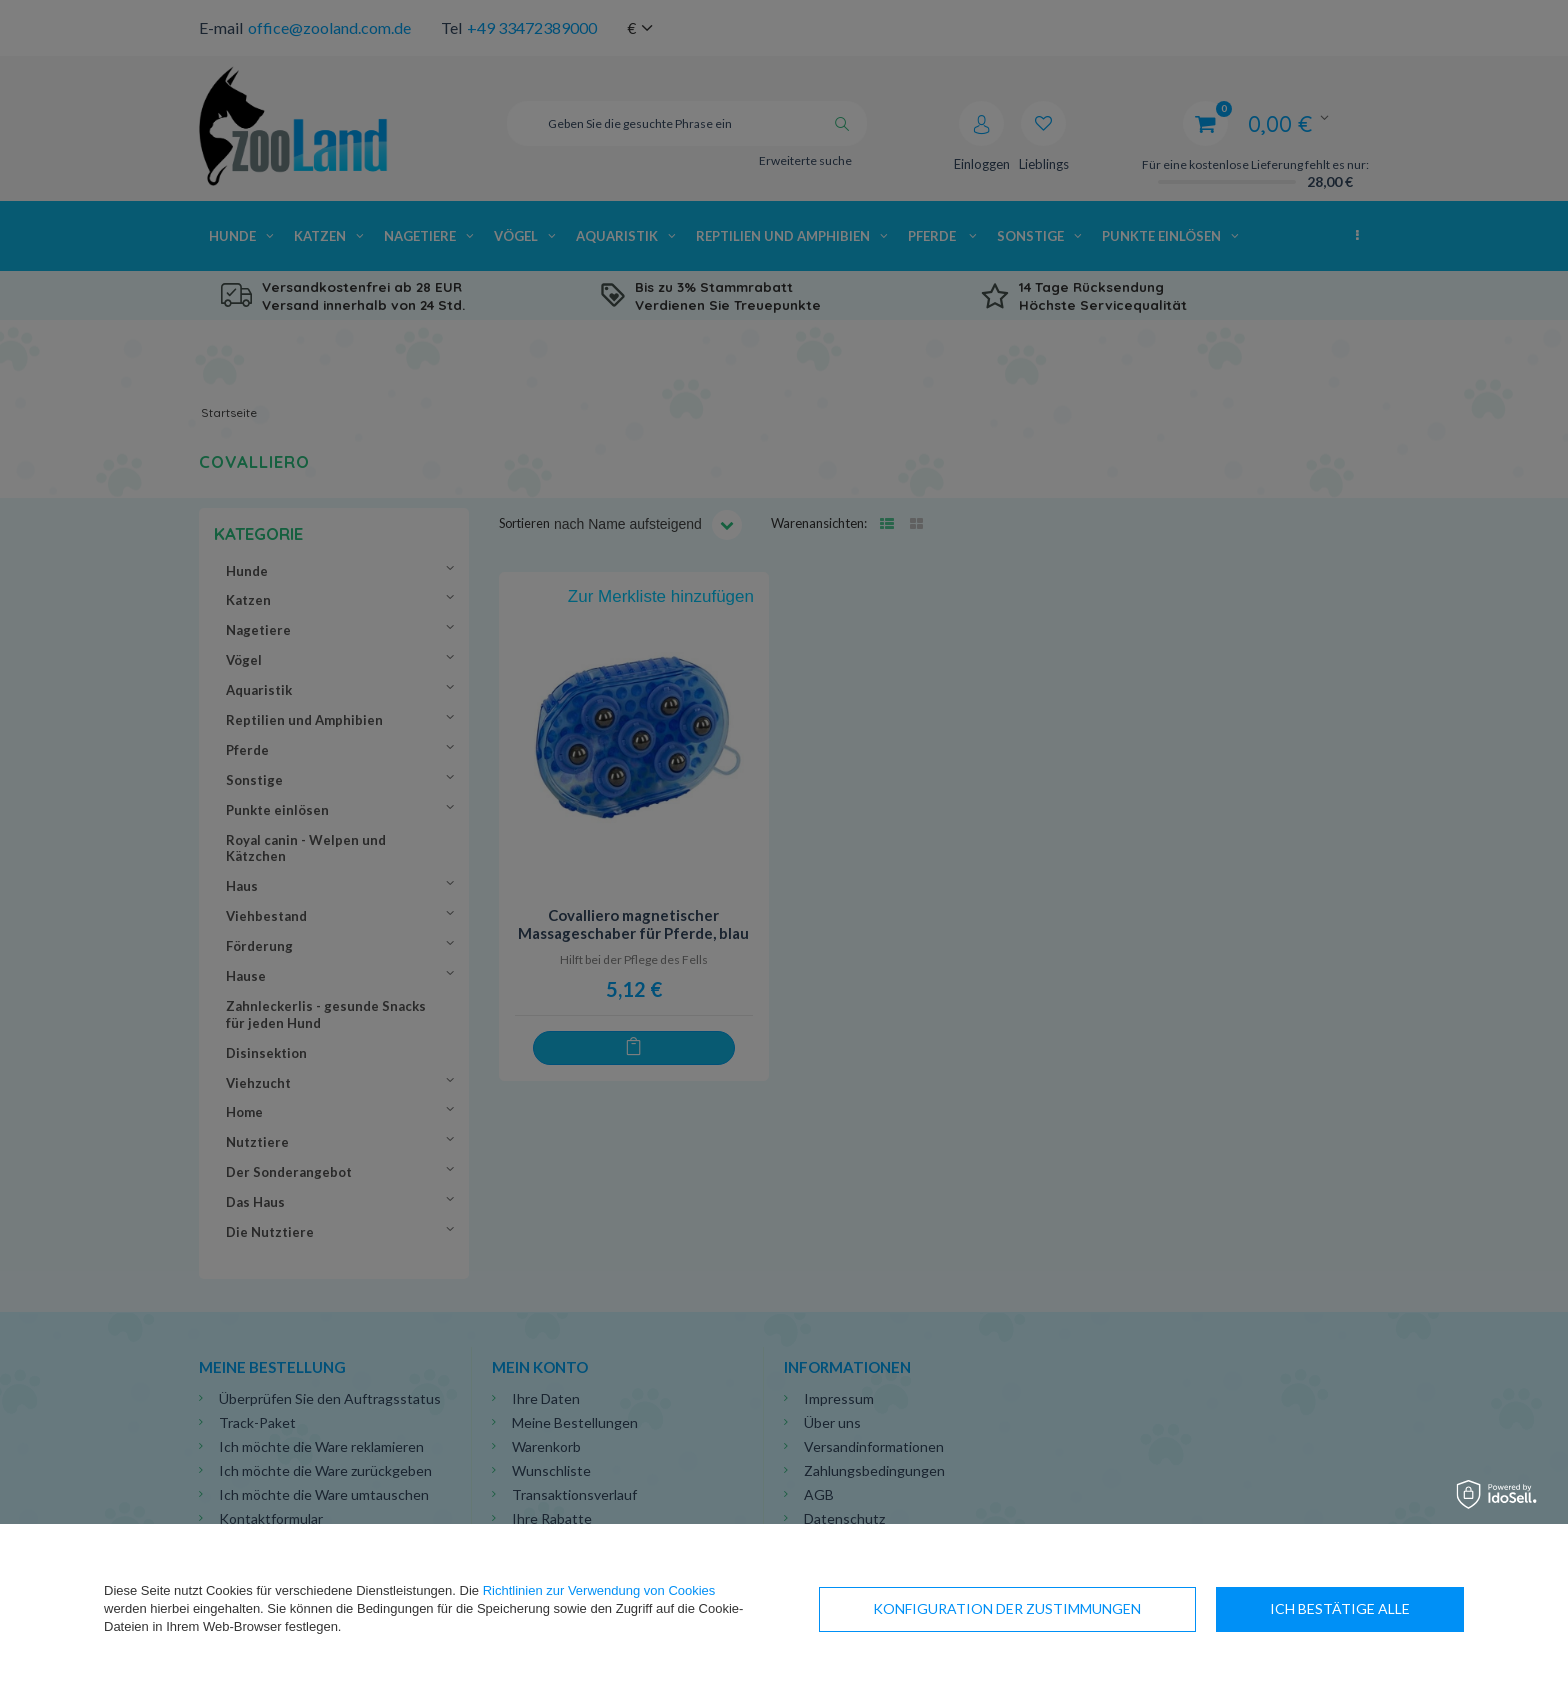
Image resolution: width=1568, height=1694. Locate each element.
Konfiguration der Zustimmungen (1007, 1608)
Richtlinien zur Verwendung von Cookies (599, 1590)
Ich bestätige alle (1340, 1608)
